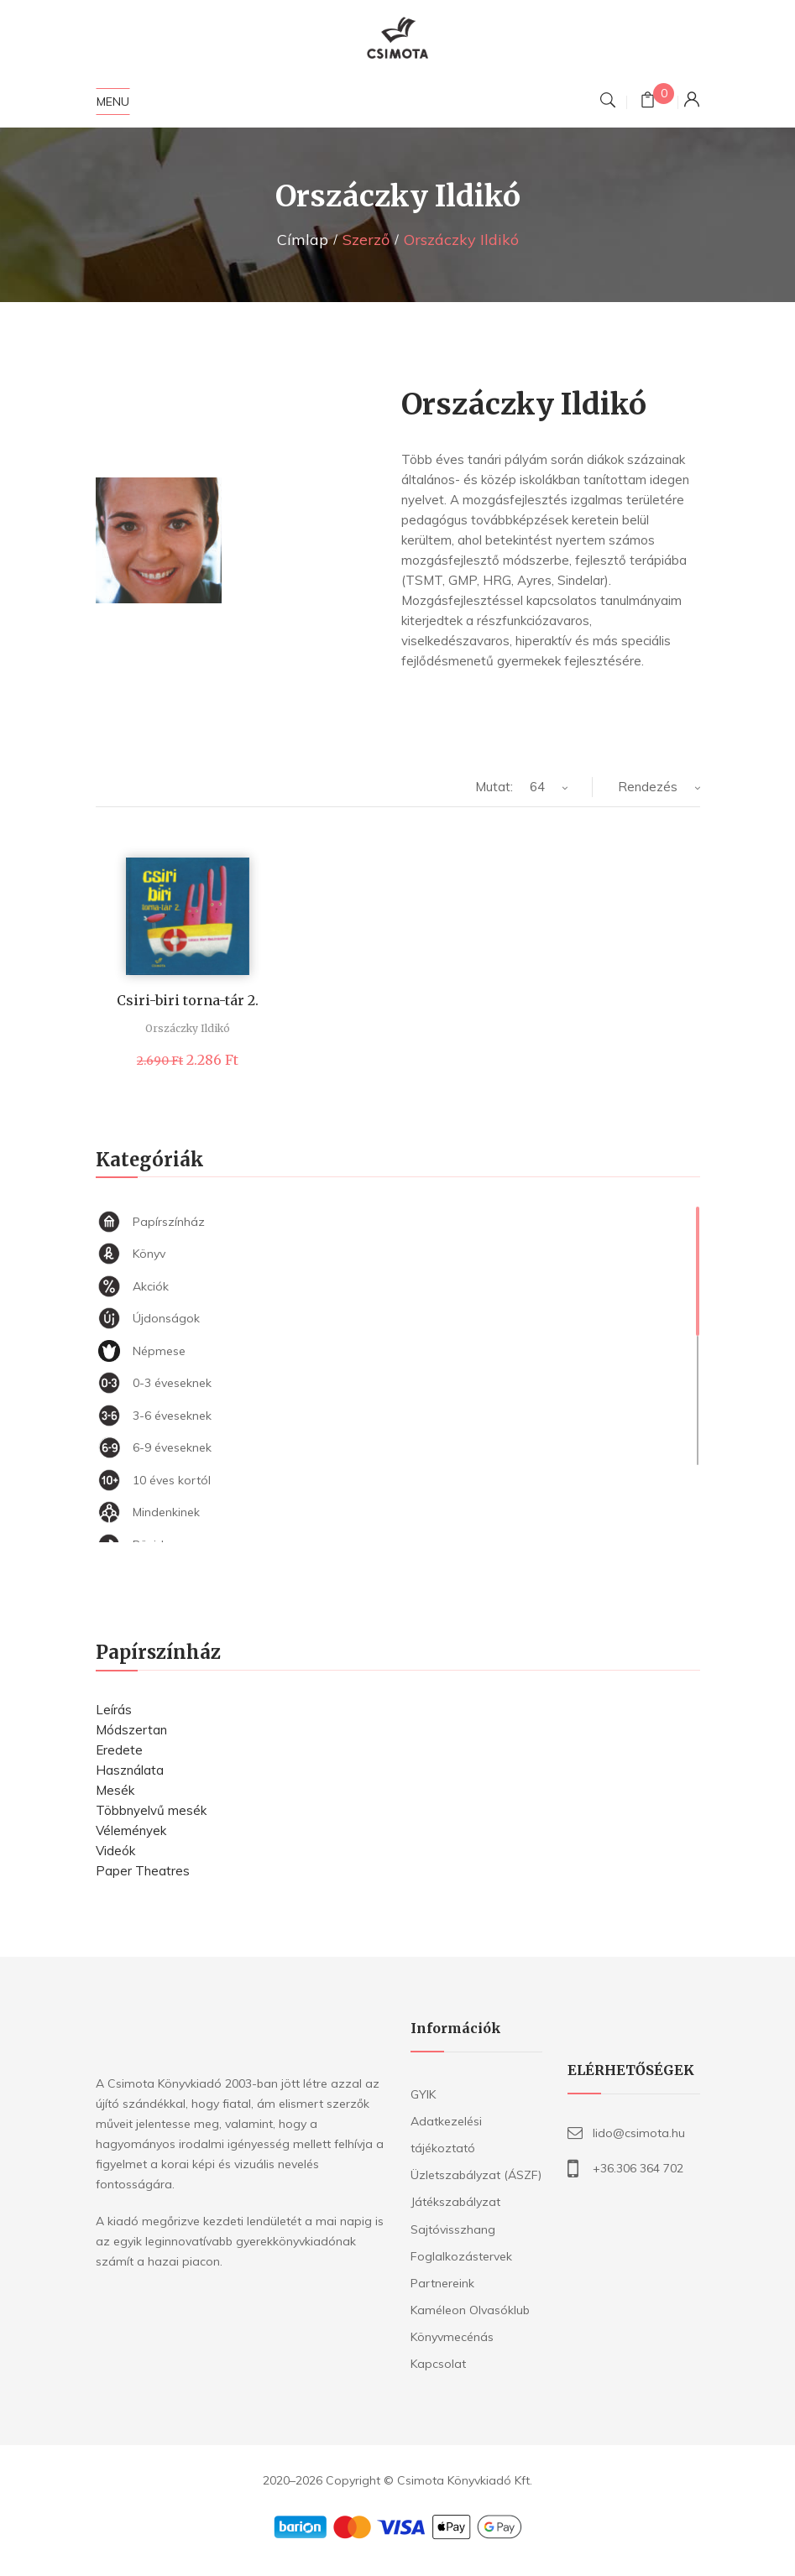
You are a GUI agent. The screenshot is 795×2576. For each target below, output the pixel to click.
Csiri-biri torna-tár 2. (188, 1000)
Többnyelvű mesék (151, 1810)
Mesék (115, 1790)
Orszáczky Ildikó (187, 1028)
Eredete (119, 1750)
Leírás (114, 1710)
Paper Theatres (143, 1871)
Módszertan (131, 1730)
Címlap (302, 239)
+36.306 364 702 (638, 2168)
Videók (115, 1851)
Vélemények (131, 1830)
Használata (130, 1770)
